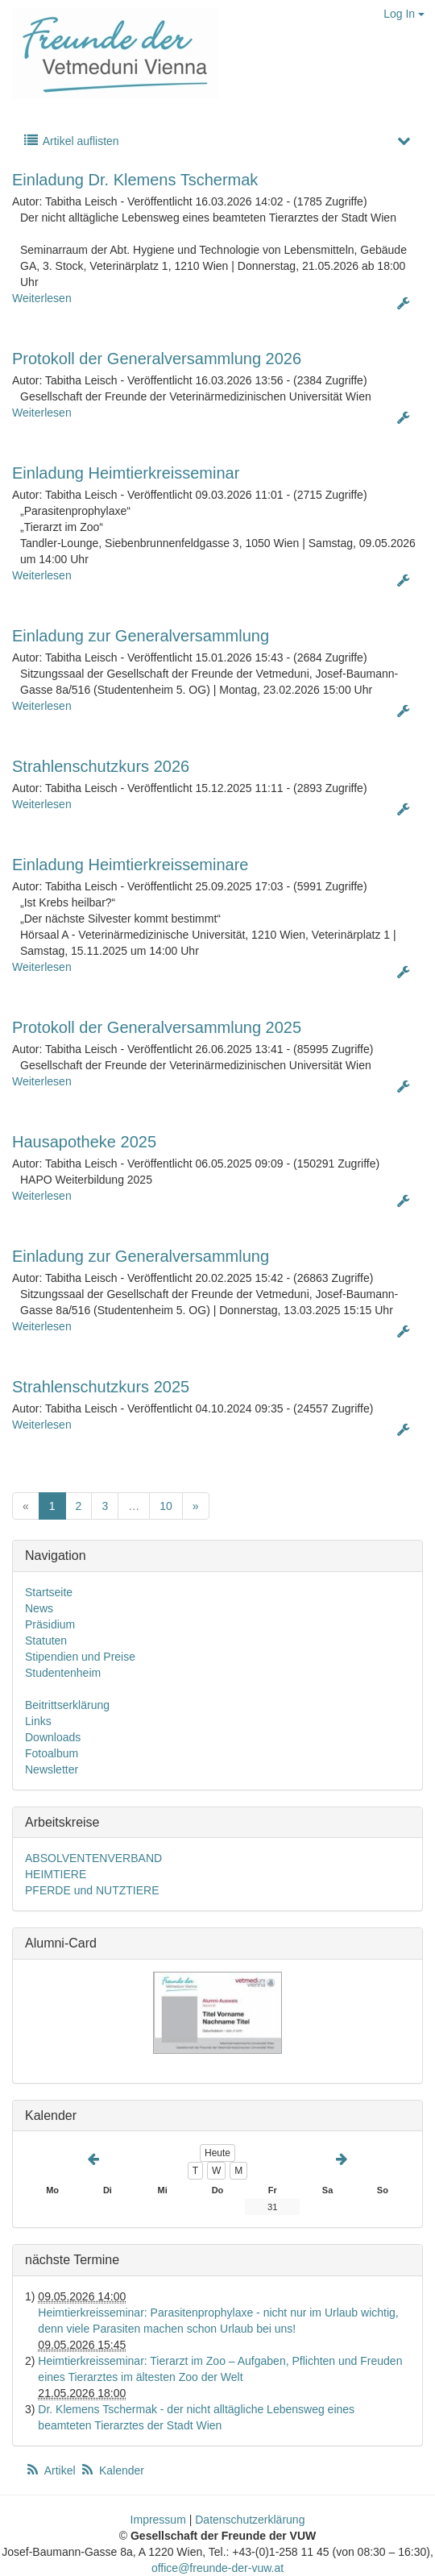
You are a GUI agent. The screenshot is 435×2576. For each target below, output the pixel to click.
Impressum (158, 2519)
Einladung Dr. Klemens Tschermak (135, 180)
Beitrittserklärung (67, 1705)
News (39, 1608)
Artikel (51, 2470)
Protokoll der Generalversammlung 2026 (156, 358)
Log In (404, 13)
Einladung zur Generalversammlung (140, 636)
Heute (217, 2153)
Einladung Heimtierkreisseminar (125, 473)
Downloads (53, 1737)
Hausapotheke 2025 (84, 1142)
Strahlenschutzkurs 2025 (100, 1387)
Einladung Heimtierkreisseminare (130, 864)
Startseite (48, 1592)
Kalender (112, 2470)
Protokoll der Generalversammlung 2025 (156, 1027)
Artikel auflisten (71, 140)
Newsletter (51, 1769)
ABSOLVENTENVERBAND (93, 1858)
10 (166, 1506)
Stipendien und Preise (80, 1656)
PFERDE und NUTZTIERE (92, 1890)
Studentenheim (63, 1672)
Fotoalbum (51, 1753)
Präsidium (50, 1624)
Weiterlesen (42, 298)
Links (38, 1721)
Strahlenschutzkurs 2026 (100, 766)
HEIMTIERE (55, 1874)
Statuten (46, 1640)
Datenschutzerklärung (249, 2519)
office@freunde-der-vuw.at (217, 2567)
